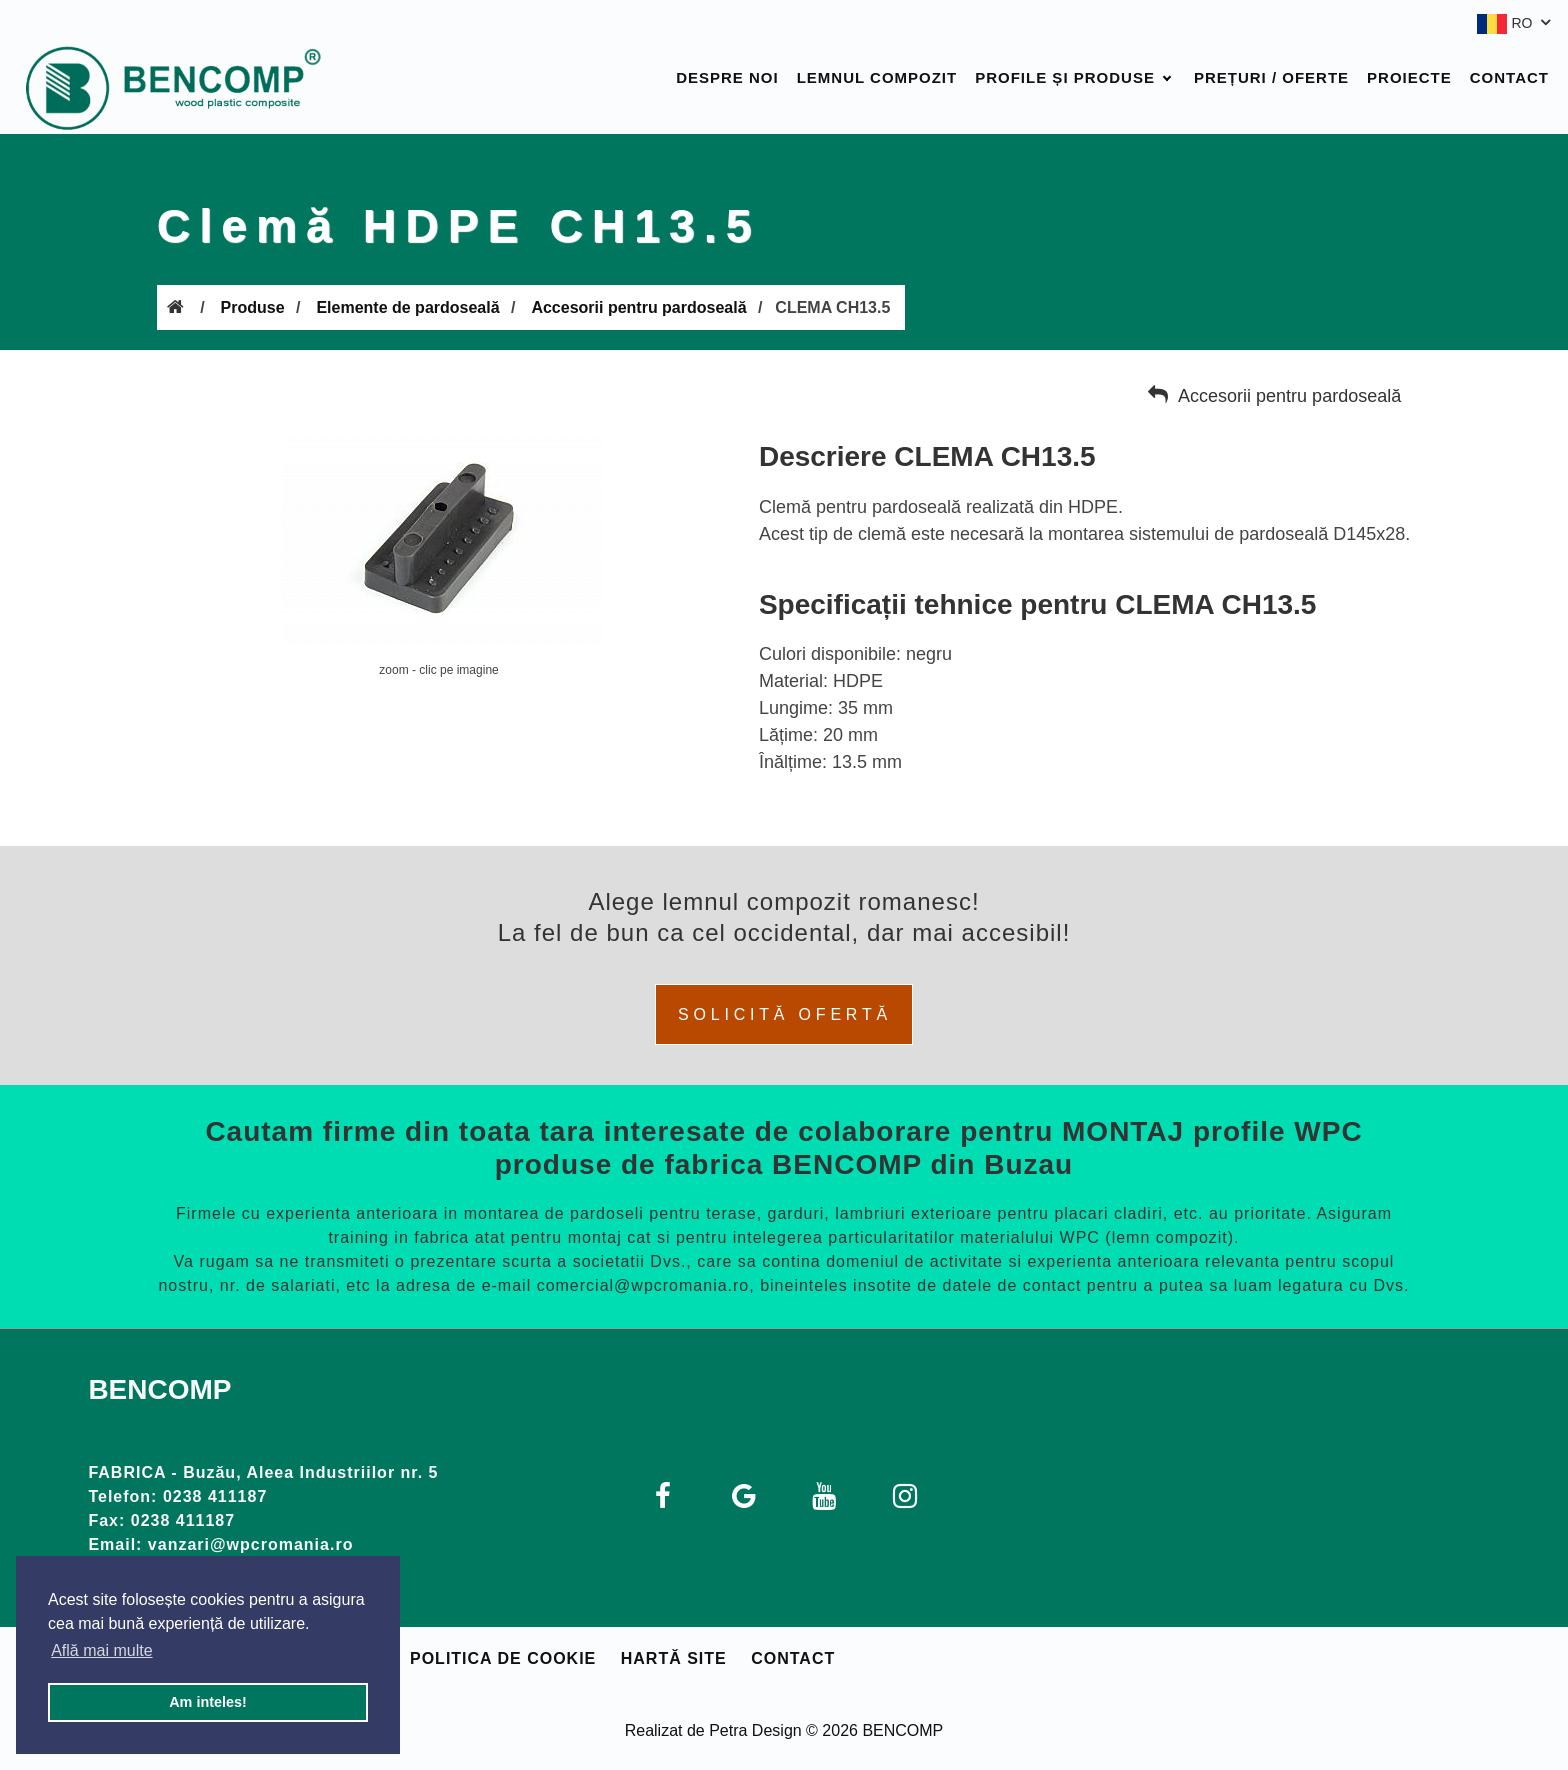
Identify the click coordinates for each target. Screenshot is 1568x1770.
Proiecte (1409, 77)
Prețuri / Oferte (1271, 77)
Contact (1509, 77)
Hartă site (674, 1658)
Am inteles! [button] (208, 1702)
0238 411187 (215, 1496)
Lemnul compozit (877, 77)
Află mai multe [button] (101, 1650)
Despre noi (727, 77)
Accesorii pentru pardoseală (638, 307)
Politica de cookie (503, 1658)
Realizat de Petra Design (713, 1730)
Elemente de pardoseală (407, 307)
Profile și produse (1065, 77)
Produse (253, 307)
